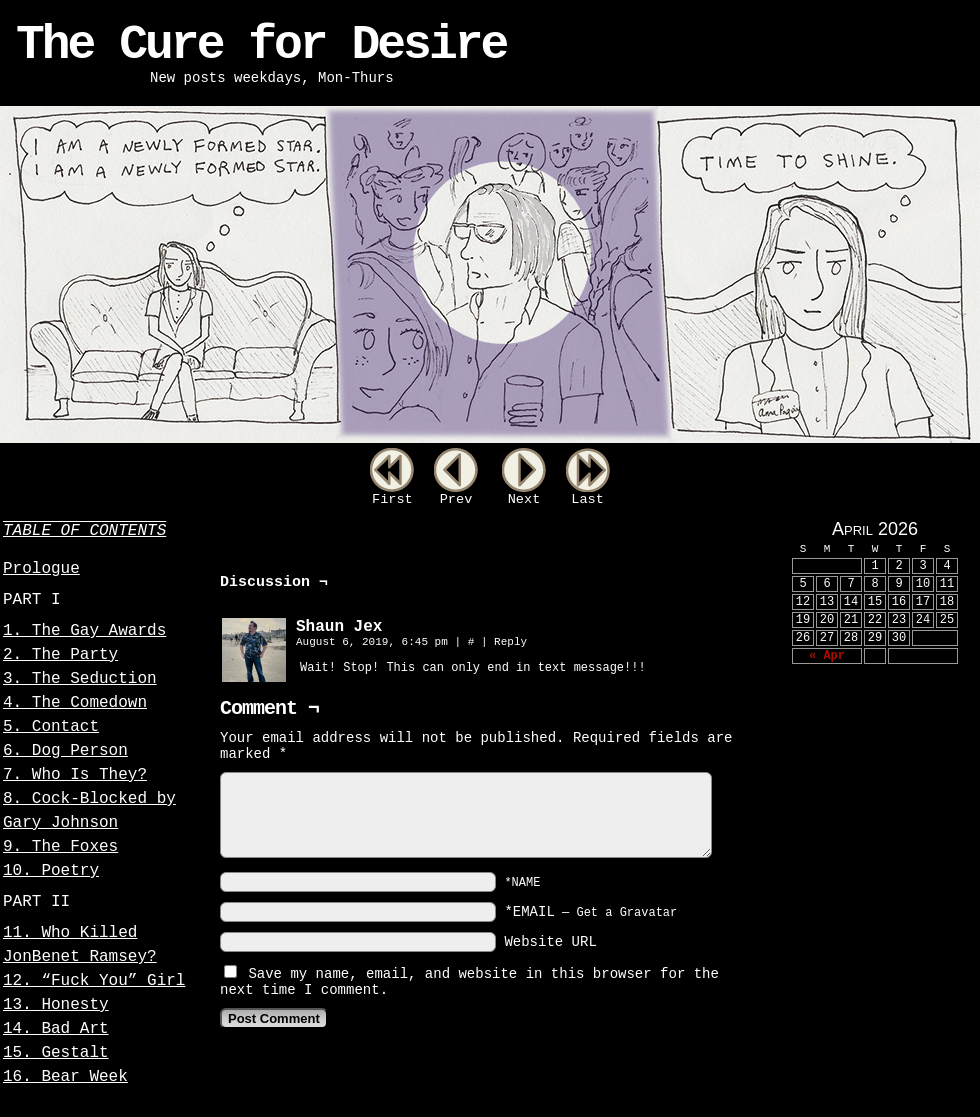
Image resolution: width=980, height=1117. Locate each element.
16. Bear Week (65, 1077)
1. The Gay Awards (84, 631)
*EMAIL (590, 912)
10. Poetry (51, 871)
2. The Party (60, 655)
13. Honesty (56, 1005)
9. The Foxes (60, 847)
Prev (456, 499)
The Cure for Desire (261, 45)
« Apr (827, 656)
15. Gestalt (56, 1053)
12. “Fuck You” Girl (94, 981)
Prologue (41, 569)
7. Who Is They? (75, 775)
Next (524, 499)
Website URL (550, 942)
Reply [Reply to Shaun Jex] (510, 642)
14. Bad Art (56, 1029)
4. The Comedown (75, 703)
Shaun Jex (339, 627)
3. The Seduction (80, 679)
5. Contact (51, 727)
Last (587, 499)
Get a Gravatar (626, 913)
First (392, 499)
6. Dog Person (65, 751)
